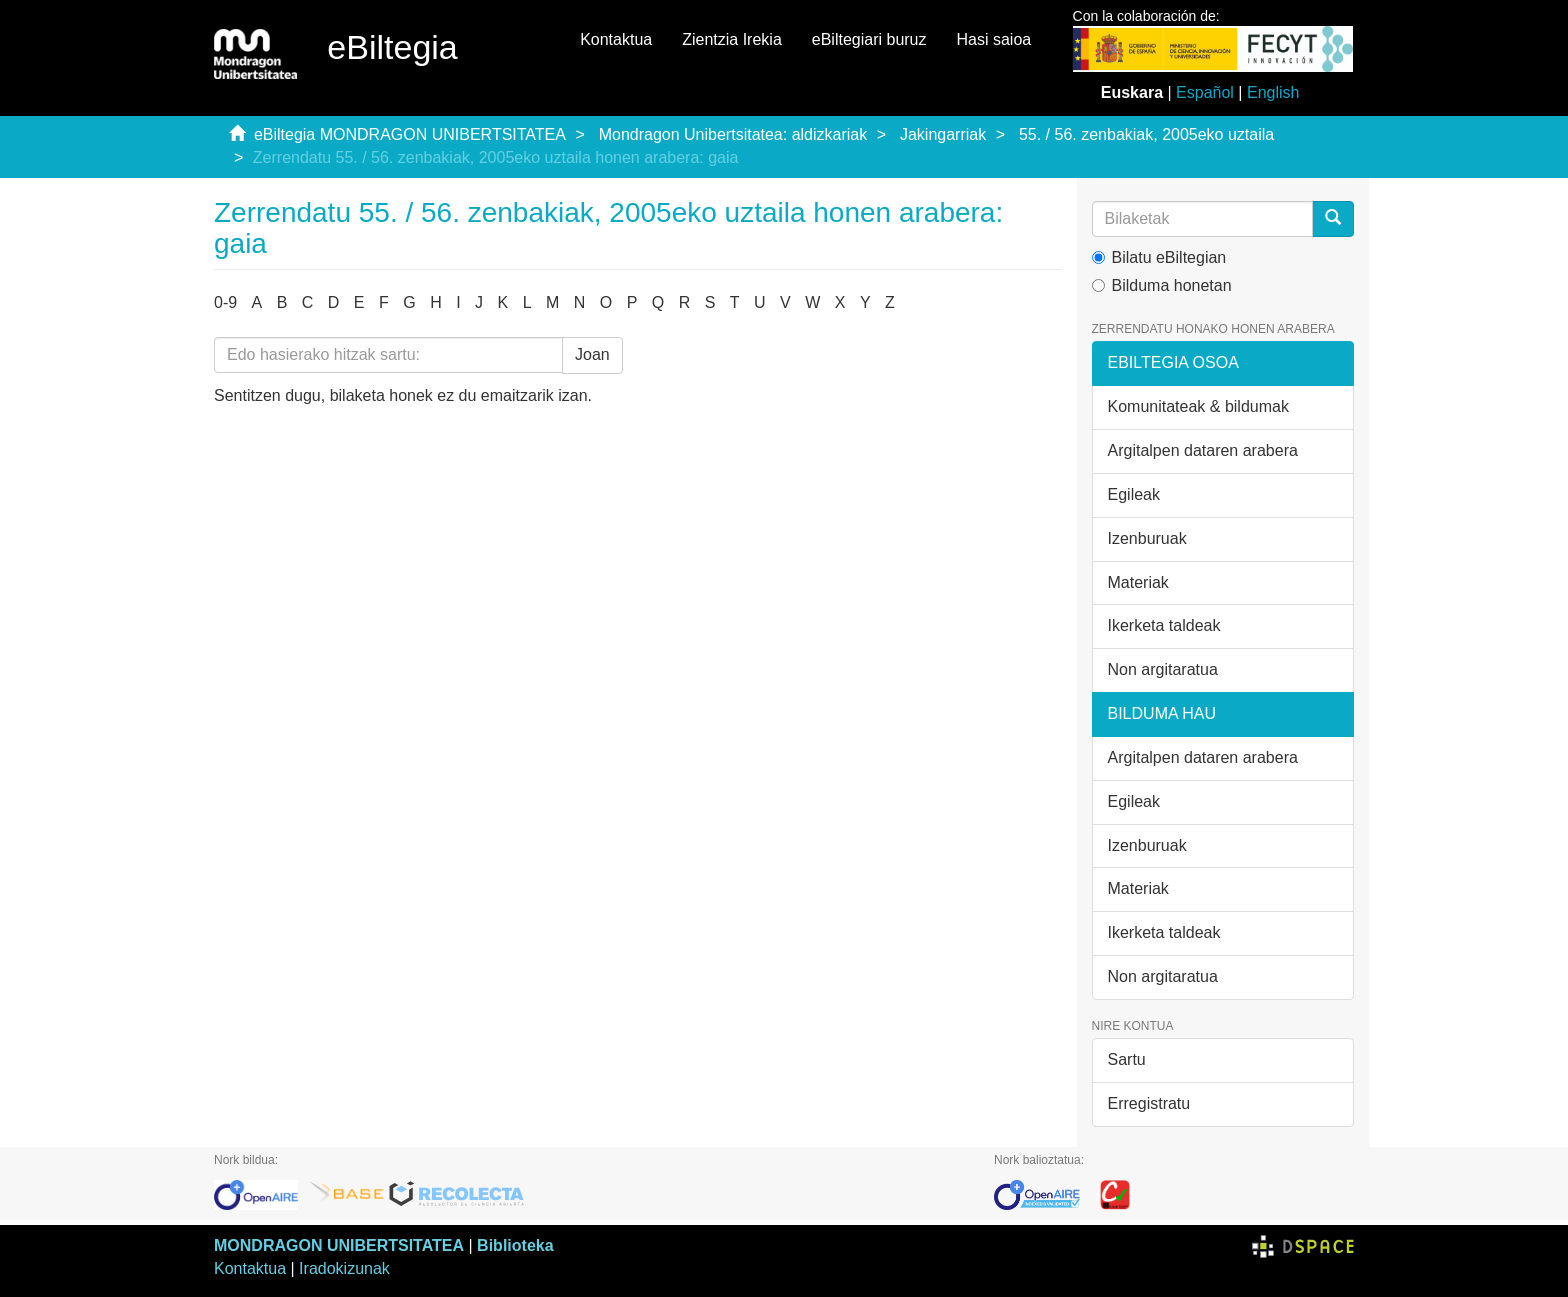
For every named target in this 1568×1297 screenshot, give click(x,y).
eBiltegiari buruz (869, 39)
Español (1205, 92)
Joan (592, 354)
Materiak (1138, 582)
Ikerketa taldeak (1164, 625)
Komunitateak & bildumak (1198, 406)
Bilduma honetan (1162, 285)
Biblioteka (515, 1245)
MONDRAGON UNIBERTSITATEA (339, 1245)
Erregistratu (1149, 1103)
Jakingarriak (943, 134)
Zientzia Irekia (732, 39)
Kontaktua (616, 39)
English (1273, 92)
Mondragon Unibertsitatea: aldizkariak (733, 134)
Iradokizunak (344, 1268)
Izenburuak (1147, 538)
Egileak (1134, 494)
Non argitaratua (1163, 669)
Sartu (1127, 1059)
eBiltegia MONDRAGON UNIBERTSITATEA (410, 134)
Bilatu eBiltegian (1159, 257)
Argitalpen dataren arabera (1203, 450)
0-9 (225, 302)
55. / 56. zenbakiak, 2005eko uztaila (1146, 134)
